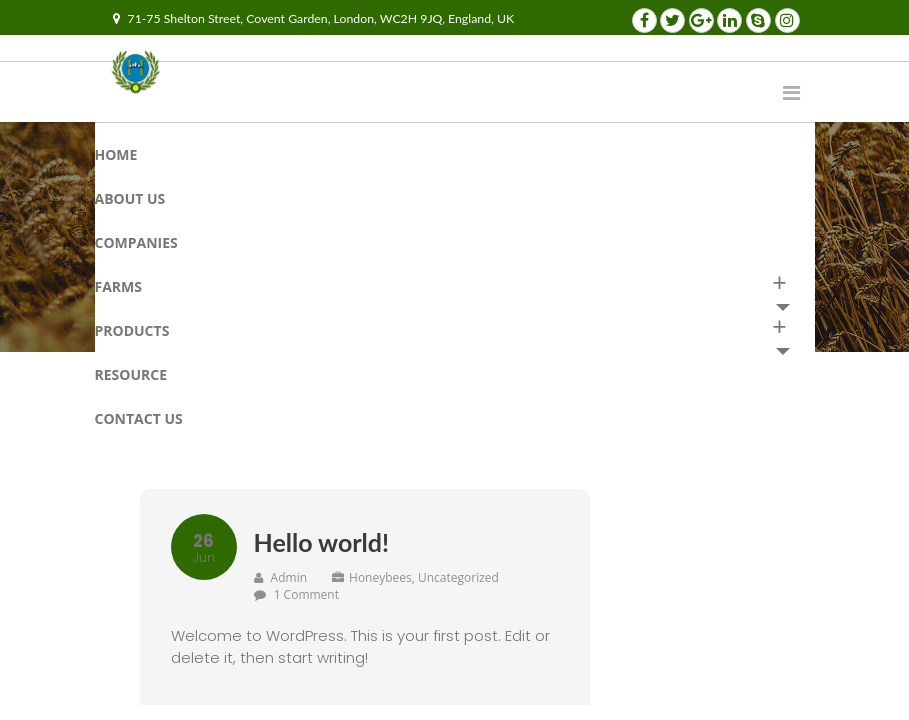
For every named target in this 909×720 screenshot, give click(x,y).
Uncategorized (458, 577)
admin (281, 577)
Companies (136, 242)
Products (132, 330)
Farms (119, 286)
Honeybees (380, 577)
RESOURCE (131, 374)
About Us (130, 198)
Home (116, 154)
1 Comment (306, 594)
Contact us (139, 418)
